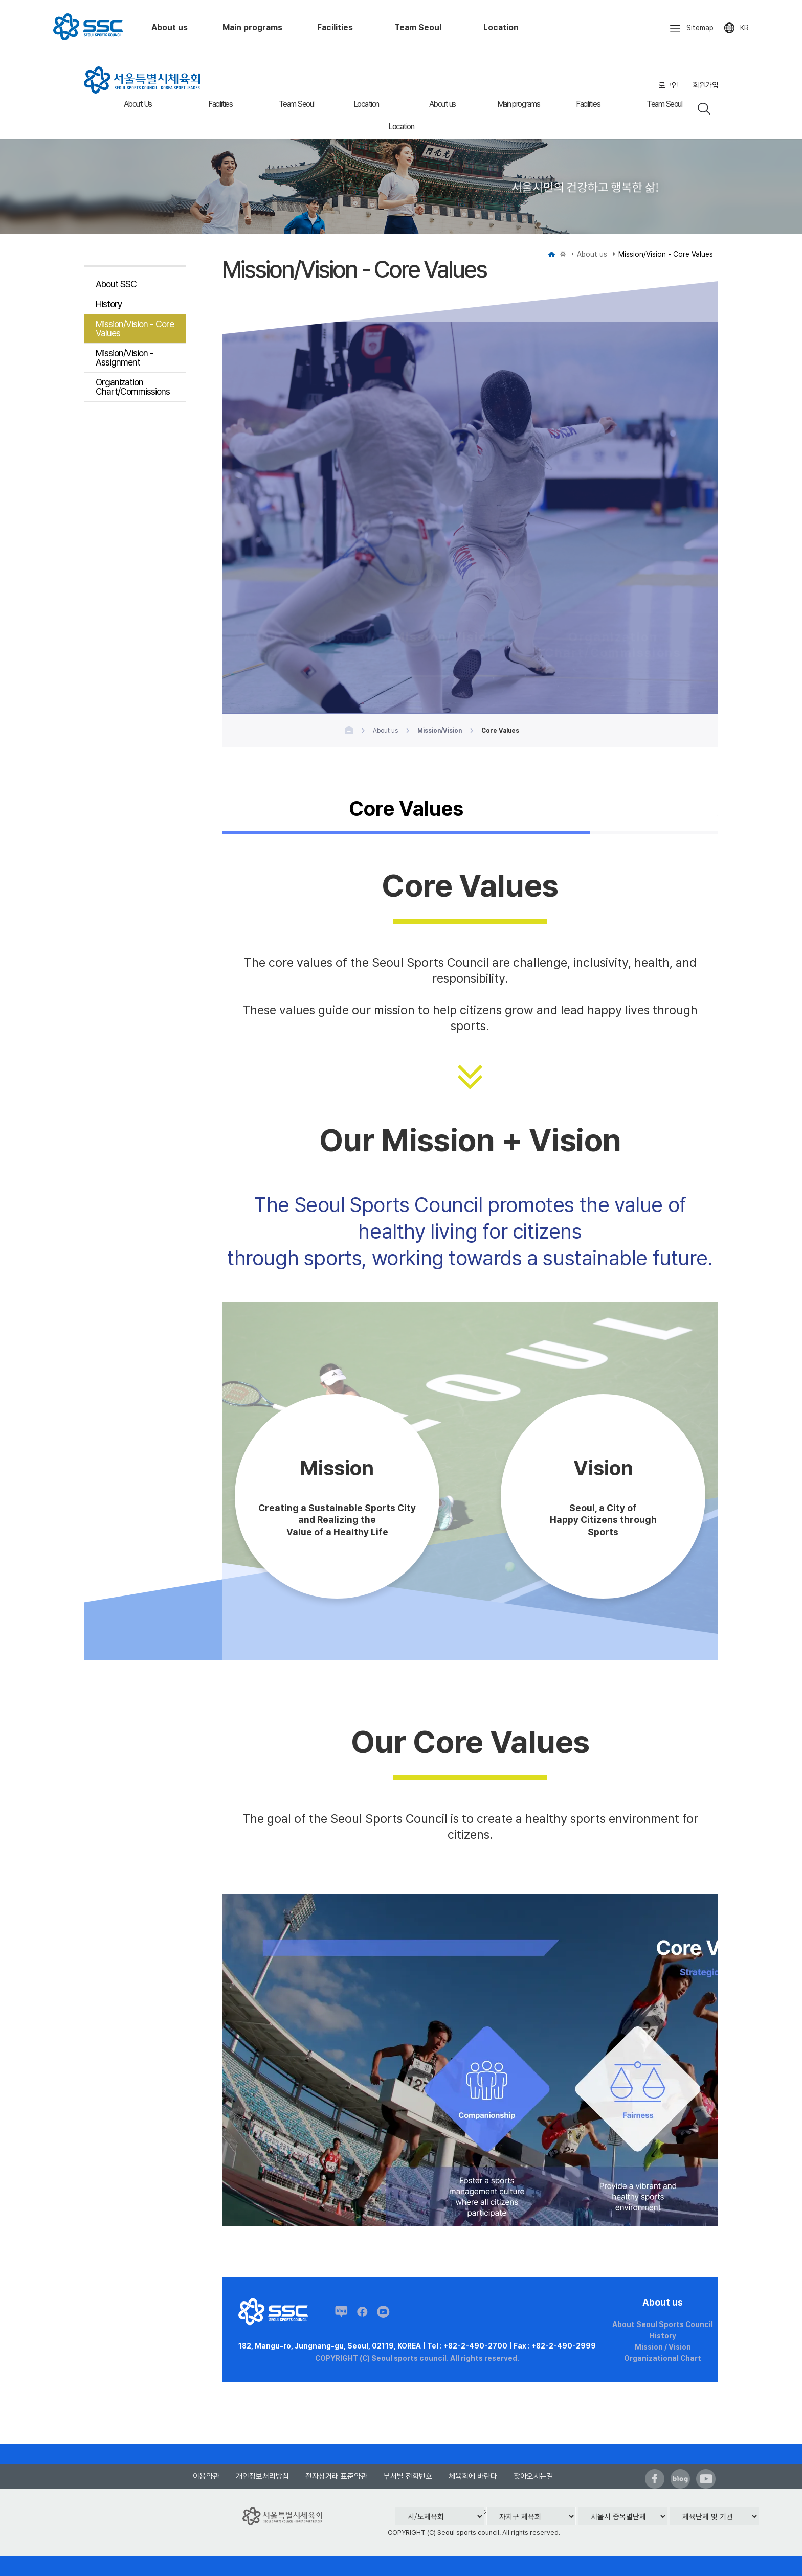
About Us (138, 104)
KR (736, 27)
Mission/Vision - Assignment (124, 358)
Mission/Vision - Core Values (135, 328)
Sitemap (691, 27)
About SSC (116, 284)
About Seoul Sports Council (662, 2324)
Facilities (220, 104)
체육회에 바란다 (473, 2476)
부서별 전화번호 (408, 2476)
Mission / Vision (663, 2347)
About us (442, 104)
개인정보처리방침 (262, 2476)
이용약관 (206, 2476)
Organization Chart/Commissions (133, 387)
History (109, 304)
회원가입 (705, 85)
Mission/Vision (445, 612)
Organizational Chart (662, 2358)
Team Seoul (296, 104)
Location (366, 104)
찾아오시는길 (533, 2476)
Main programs (518, 104)
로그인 (668, 85)
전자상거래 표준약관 (336, 2476)
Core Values (406, 810)
